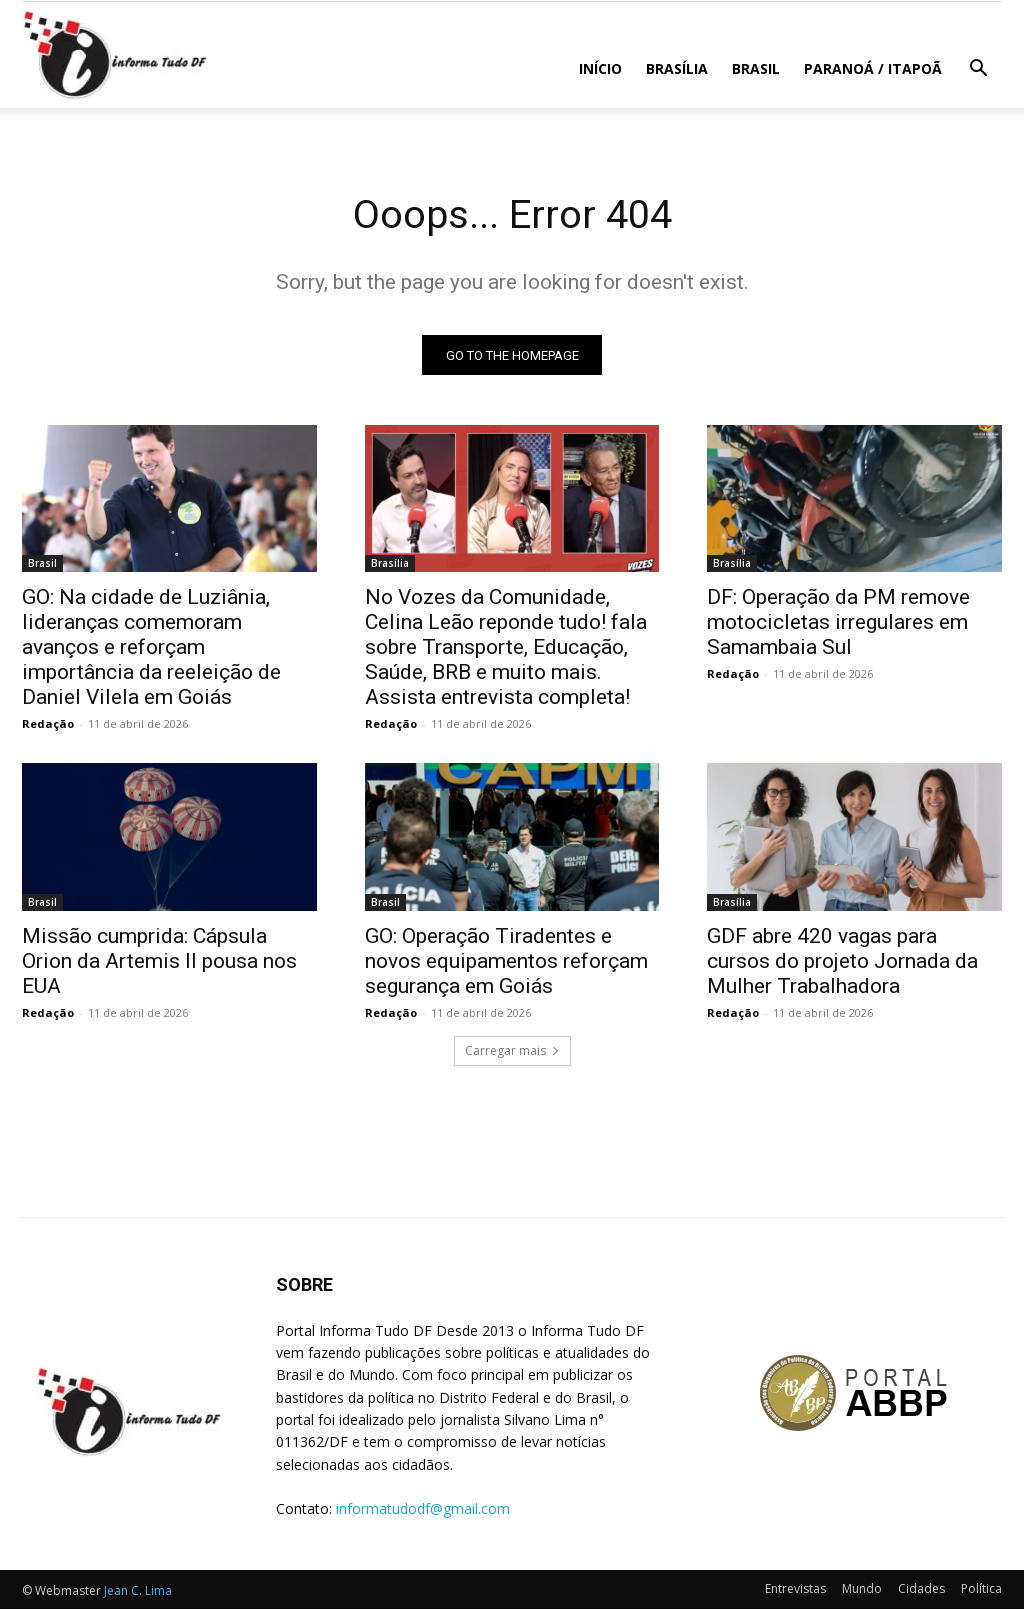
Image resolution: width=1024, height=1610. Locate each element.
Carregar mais (512, 1051)
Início (600, 68)
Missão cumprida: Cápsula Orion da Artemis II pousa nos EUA (159, 962)
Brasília (677, 68)
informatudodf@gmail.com (423, 1508)
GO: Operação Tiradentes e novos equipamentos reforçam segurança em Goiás (506, 962)
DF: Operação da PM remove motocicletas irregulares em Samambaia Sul (838, 623)
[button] (978, 70)
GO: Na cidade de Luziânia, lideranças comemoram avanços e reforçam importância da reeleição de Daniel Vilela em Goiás (151, 648)
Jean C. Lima (138, 1591)
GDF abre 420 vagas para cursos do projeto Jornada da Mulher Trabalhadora (842, 962)
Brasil (756, 68)
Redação (48, 724)
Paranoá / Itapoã (873, 68)
